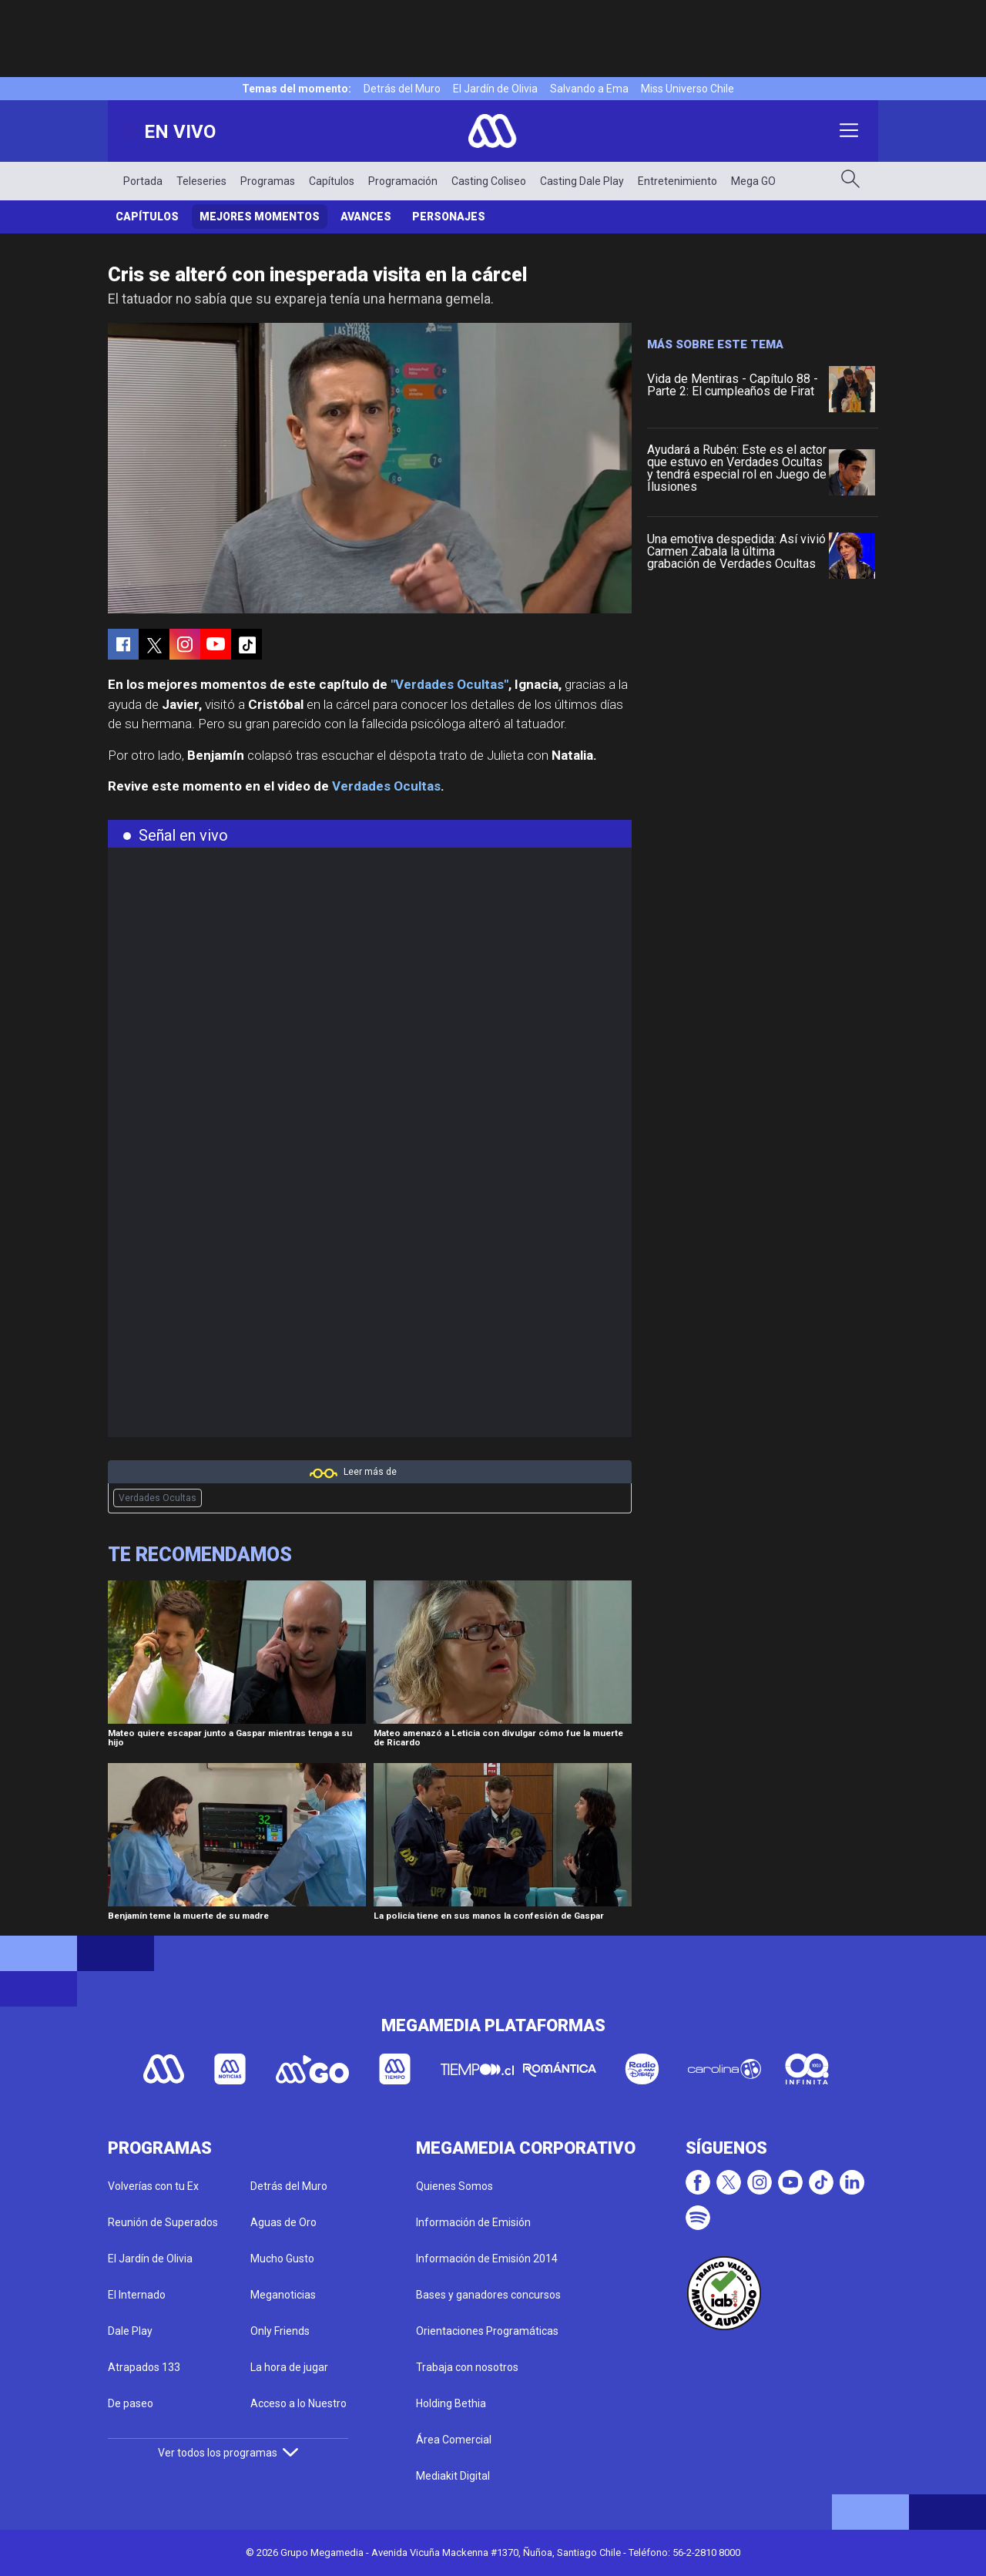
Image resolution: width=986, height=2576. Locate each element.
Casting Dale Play (582, 181)
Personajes (448, 216)
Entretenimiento (677, 181)
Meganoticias (283, 2295)
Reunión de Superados (163, 2222)
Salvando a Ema (589, 88)
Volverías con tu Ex (153, 2186)
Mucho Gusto (282, 2258)
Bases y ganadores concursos (488, 2295)
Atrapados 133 (144, 2367)
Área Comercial (453, 2439)
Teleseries (201, 181)
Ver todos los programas (228, 2453)
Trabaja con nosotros (467, 2367)
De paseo (130, 2403)
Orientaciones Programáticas (487, 2331)
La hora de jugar (289, 2367)
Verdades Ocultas (386, 786)
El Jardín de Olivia (495, 88)
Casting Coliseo (488, 181)
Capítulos (331, 181)
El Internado (137, 2295)
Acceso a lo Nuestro (298, 2403)
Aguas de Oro (283, 2222)
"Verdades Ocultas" (449, 684)
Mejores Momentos (260, 216)
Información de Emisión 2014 (487, 2258)
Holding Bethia (451, 2403)
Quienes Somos (454, 2186)
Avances (365, 216)
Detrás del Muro (402, 88)
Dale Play (130, 2331)
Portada (143, 181)
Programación (403, 181)
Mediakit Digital (453, 2476)
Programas (267, 181)
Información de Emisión (473, 2222)
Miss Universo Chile (687, 88)
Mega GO (753, 181)
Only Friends (280, 2331)
